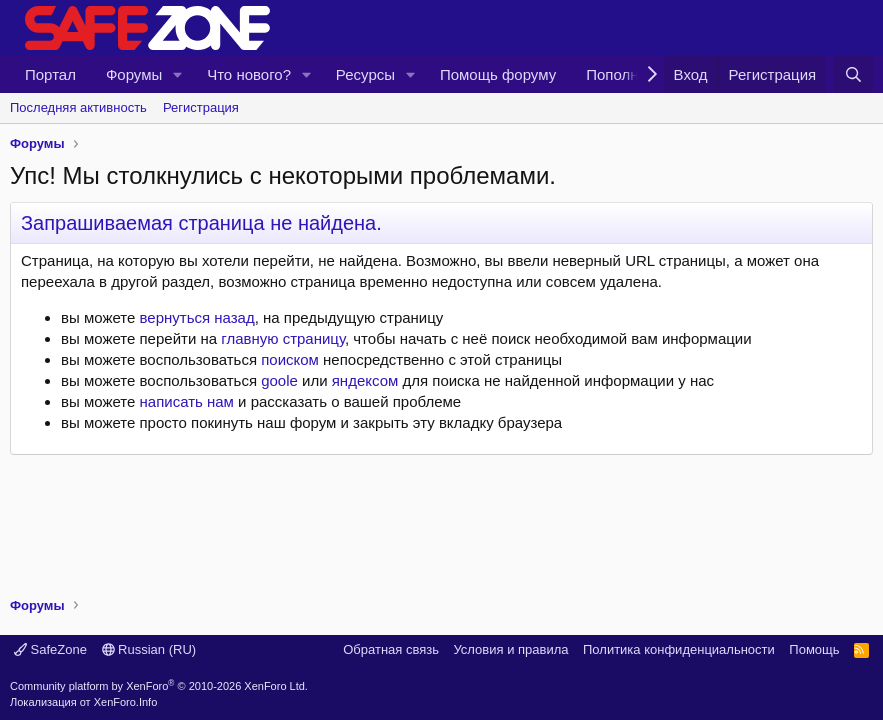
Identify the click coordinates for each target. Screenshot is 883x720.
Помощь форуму (498, 74)
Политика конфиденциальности (679, 649)
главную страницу (283, 338)
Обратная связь (391, 649)
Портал (50, 74)
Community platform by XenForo (159, 686)
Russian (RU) (149, 649)
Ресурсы (365, 74)
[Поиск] (853, 74)
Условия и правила (510, 649)
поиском (290, 359)
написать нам (187, 401)
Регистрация (201, 107)
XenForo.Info (126, 702)
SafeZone (50, 649)
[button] (178, 74)
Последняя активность (78, 107)
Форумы (134, 74)
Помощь (814, 649)
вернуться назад (197, 317)
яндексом (365, 380)
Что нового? (249, 74)
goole (279, 380)
